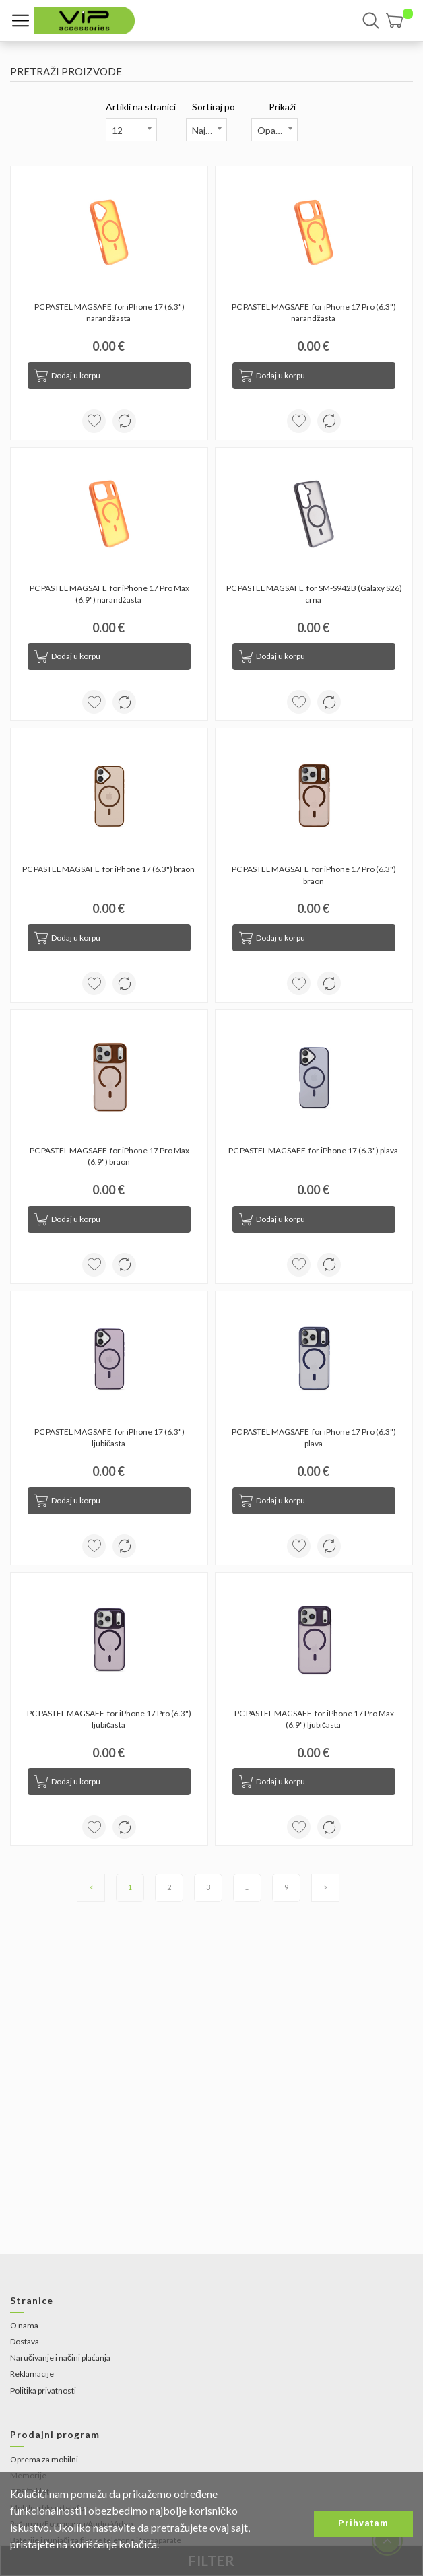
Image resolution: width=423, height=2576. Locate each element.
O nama (24, 2325)
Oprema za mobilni (44, 2459)
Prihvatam (363, 2523)
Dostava (24, 2341)
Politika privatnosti (43, 2390)
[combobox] (131, 129)
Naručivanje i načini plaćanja (60, 2357)
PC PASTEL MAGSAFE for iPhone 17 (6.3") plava (313, 1150)
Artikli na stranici (141, 106)
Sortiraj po (213, 106)
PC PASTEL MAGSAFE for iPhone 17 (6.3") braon (109, 869)
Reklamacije (32, 2374)
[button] (399, 20)
